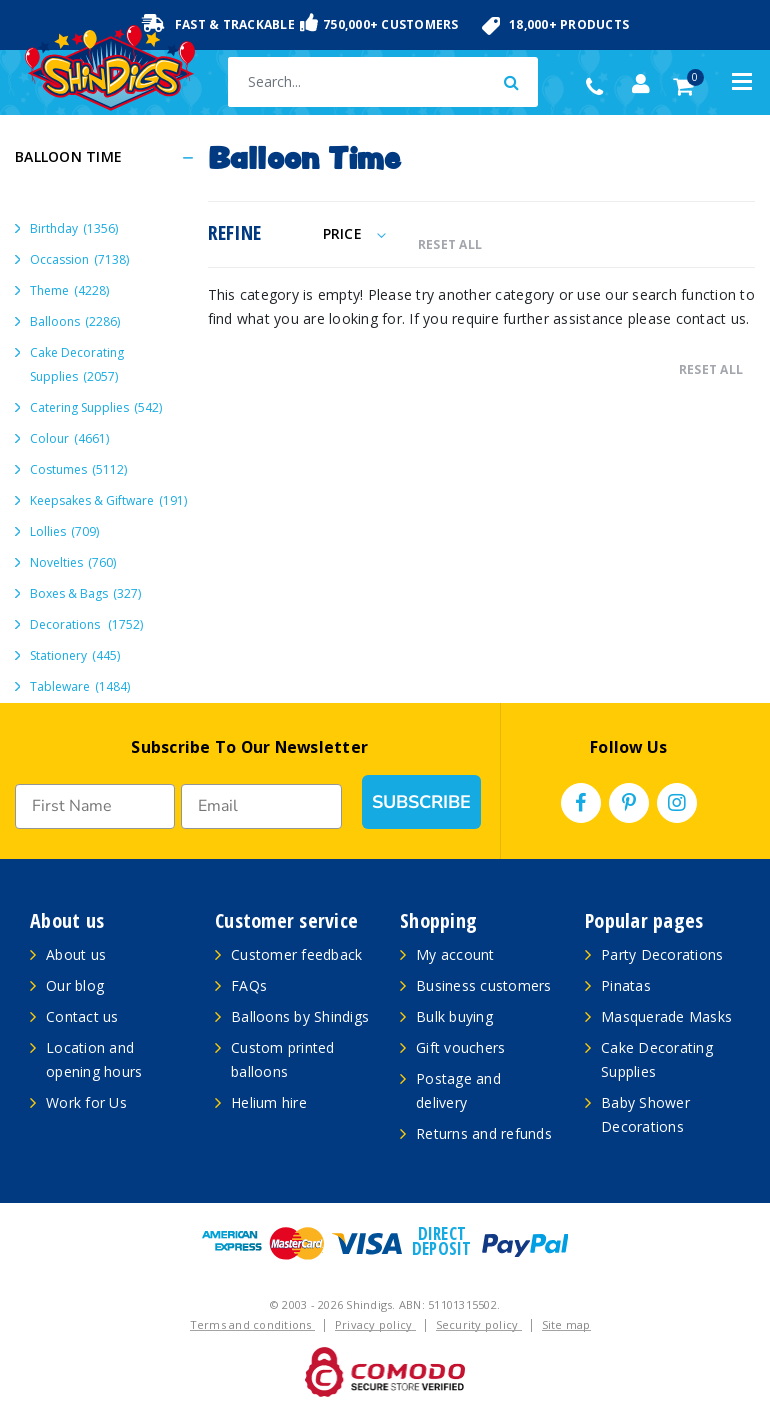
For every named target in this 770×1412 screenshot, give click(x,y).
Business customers (484, 985)
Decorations (86, 624)
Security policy (479, 1324)
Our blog (75, 985)
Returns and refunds (484, 1133)
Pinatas (626, 985)
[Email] (261, 806)
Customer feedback (296, 954)
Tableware (80, 686)
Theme (69, 290)
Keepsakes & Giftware (108, 500)
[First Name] (95, 806)
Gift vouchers (460, 1047)
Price (354, 233)
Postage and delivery (458, 1090)
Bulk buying (454, 1016)
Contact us (82, 1016)
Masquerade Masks (666, 1016)
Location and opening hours (94, 1059)
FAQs (249, 985)
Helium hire (269, 1102)
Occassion (79, 259)
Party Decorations (662, 954)
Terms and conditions (252, 1324)
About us (76, 954)
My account (455, 954)
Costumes (78, 469)
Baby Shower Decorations (645, 1114)
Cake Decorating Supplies (77, 364)
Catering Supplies (96, 407)
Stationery (75, 655)
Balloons (75, 321)
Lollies (64, 531)
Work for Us (86, 1102)
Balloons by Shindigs (300, 1016)
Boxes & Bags (85, 593)
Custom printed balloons (283, 1059)
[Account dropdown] (641, 84)
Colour (69, 438)
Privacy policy (375, 1324)
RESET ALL (450, 244)
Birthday (74, 228)
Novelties (73, 562)
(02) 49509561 (599, 87)
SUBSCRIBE (421, 802)
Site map (566, 1324)
